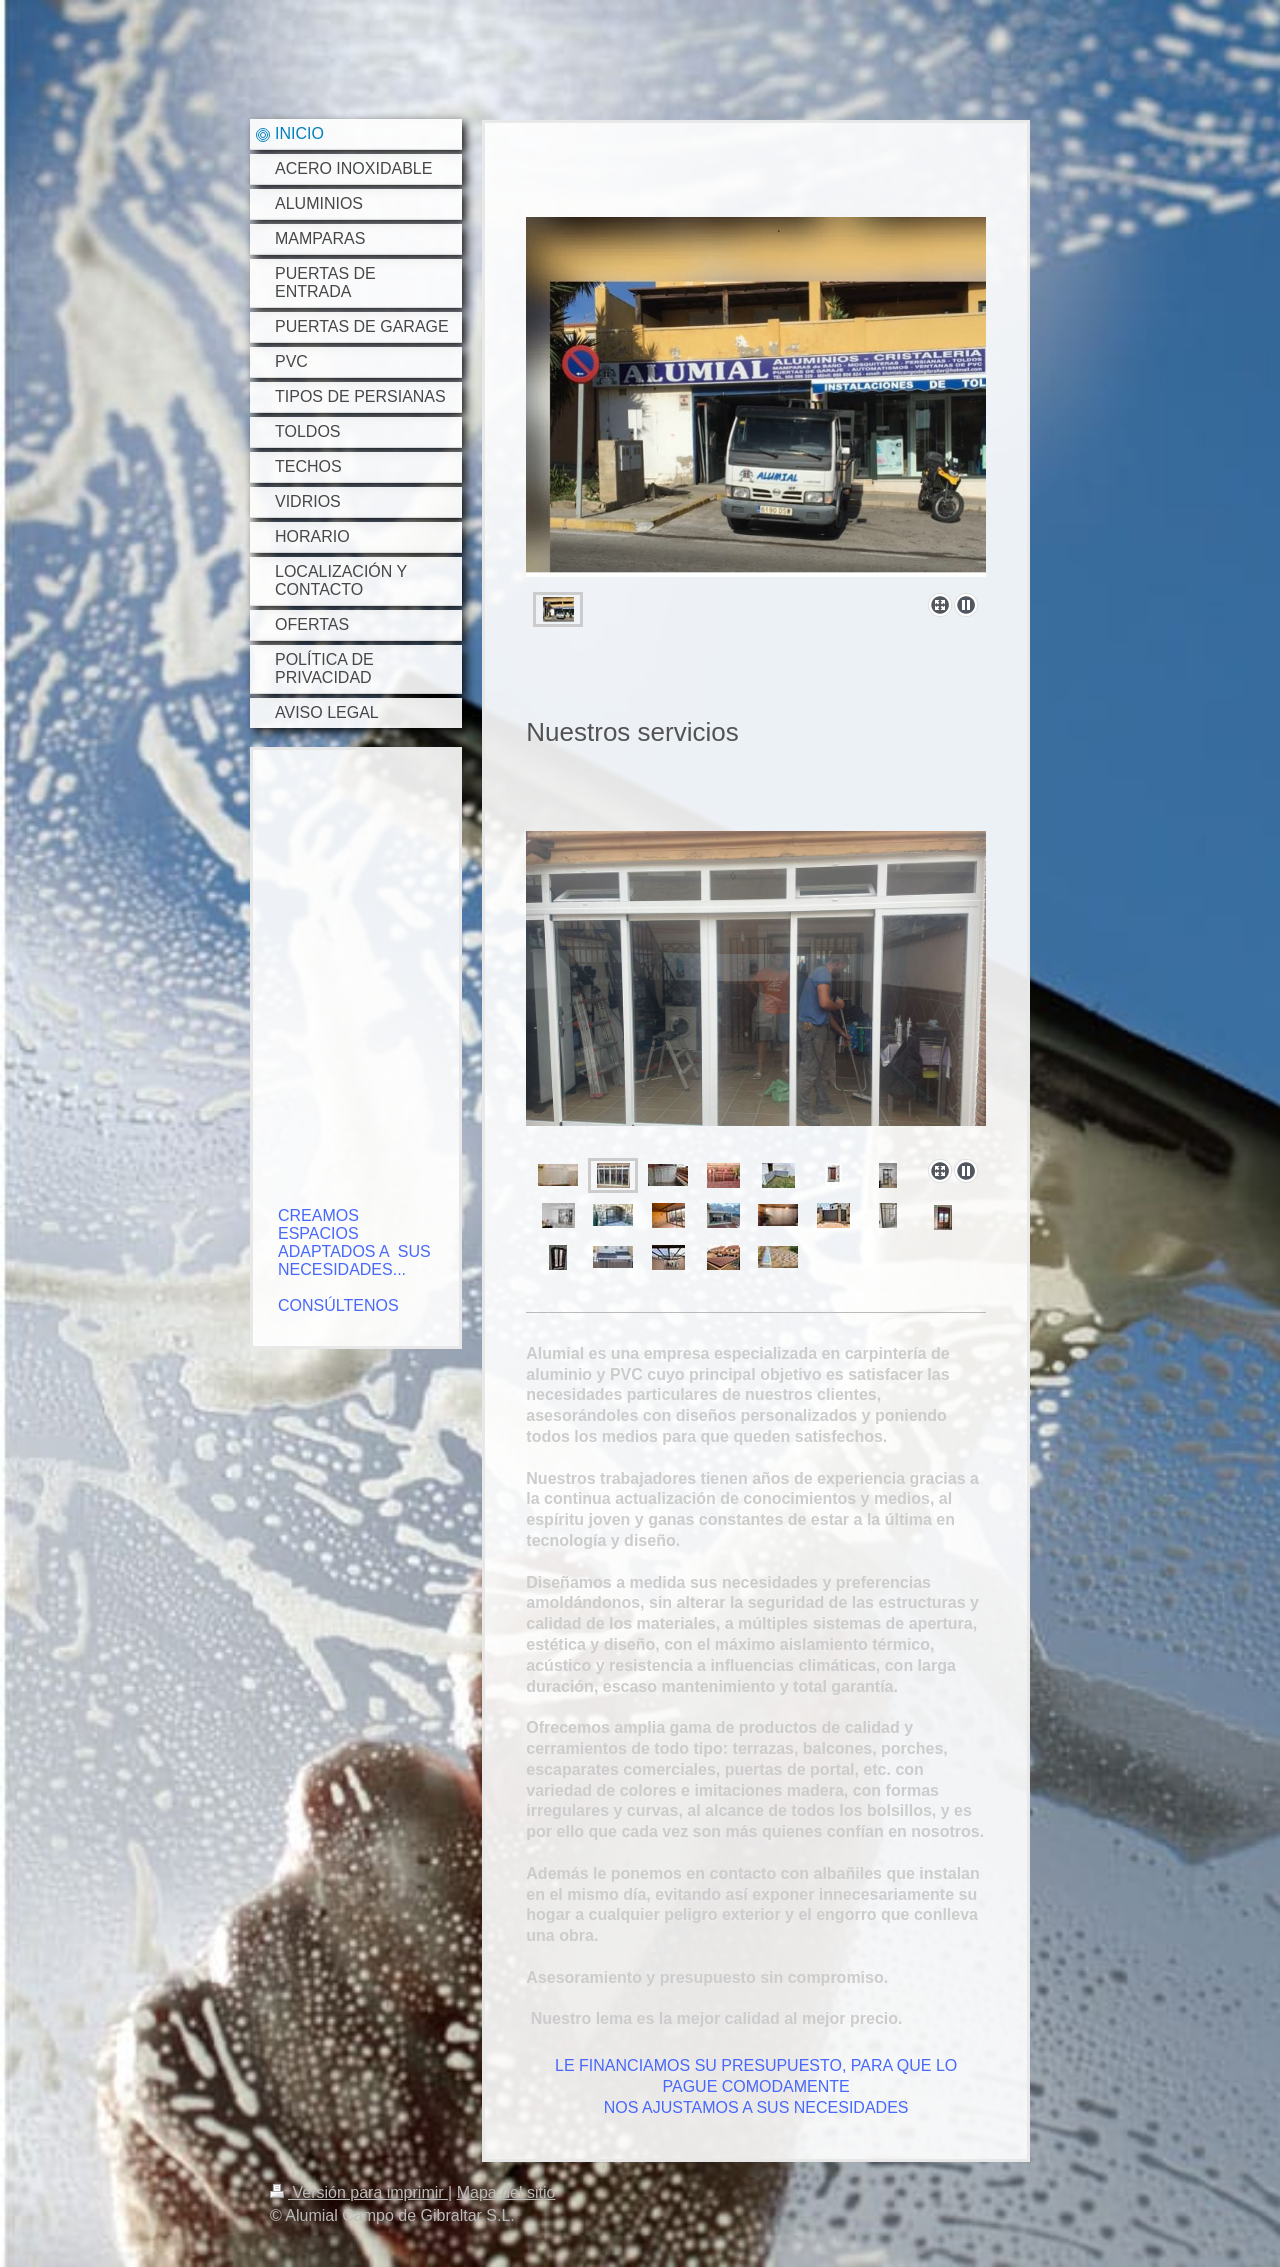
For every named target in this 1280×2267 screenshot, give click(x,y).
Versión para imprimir (359, 2192)
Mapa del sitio (506, 2192)
